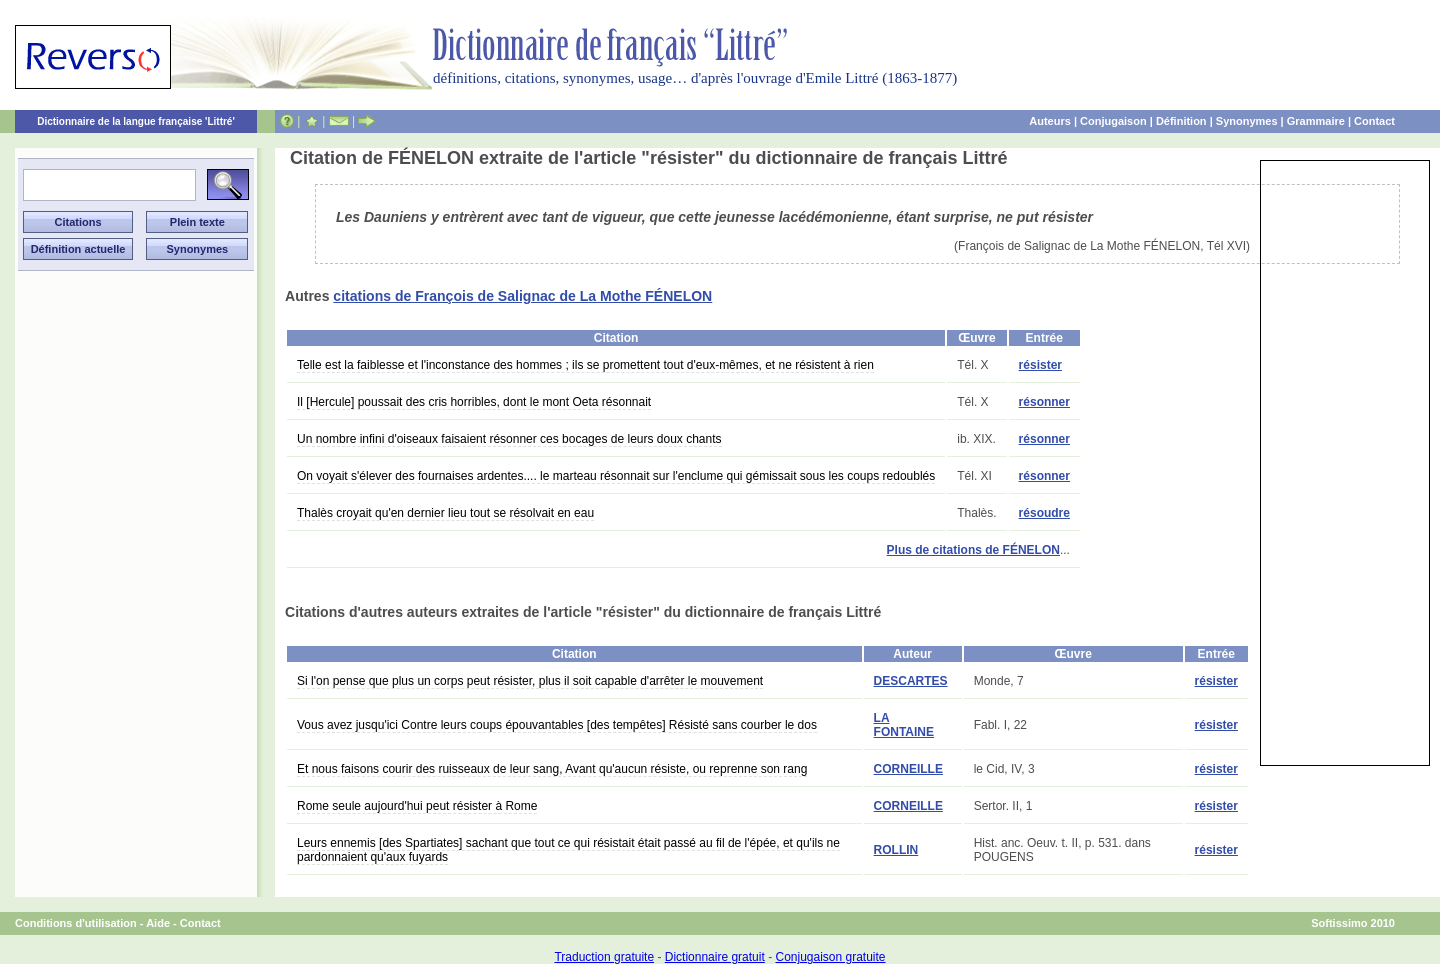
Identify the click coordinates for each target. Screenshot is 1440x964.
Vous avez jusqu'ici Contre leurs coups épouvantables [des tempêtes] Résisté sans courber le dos (557, 725)
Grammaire (1316, 121)
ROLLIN (896, 850)
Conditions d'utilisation (76, 923)
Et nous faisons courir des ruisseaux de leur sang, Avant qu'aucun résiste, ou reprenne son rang (552, 769)
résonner (1044, 402)
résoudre (1044, 513)
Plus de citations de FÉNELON (973, 550)
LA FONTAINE (904, 725)
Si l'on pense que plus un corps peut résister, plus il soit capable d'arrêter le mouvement (530, 681)
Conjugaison (1113, 121)
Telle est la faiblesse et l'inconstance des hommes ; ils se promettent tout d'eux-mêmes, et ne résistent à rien (585, 365)
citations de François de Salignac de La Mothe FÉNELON (522, 296)
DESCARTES (911, 681)
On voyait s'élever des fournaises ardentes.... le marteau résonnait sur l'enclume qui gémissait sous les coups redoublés (616, 476)
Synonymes (1247, 121)
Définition (1181, 121)
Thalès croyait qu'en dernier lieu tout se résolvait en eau (445, 513)
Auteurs (1050, 121)
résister (1040, 365)
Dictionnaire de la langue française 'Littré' (136, 121)
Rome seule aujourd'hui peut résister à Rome (417, 806)
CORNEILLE (908, 769)
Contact (1374, 121)
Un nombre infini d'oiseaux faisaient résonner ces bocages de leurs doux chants (509, 439)
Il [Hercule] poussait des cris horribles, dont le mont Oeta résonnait (474, 402)
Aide (158, 923)
